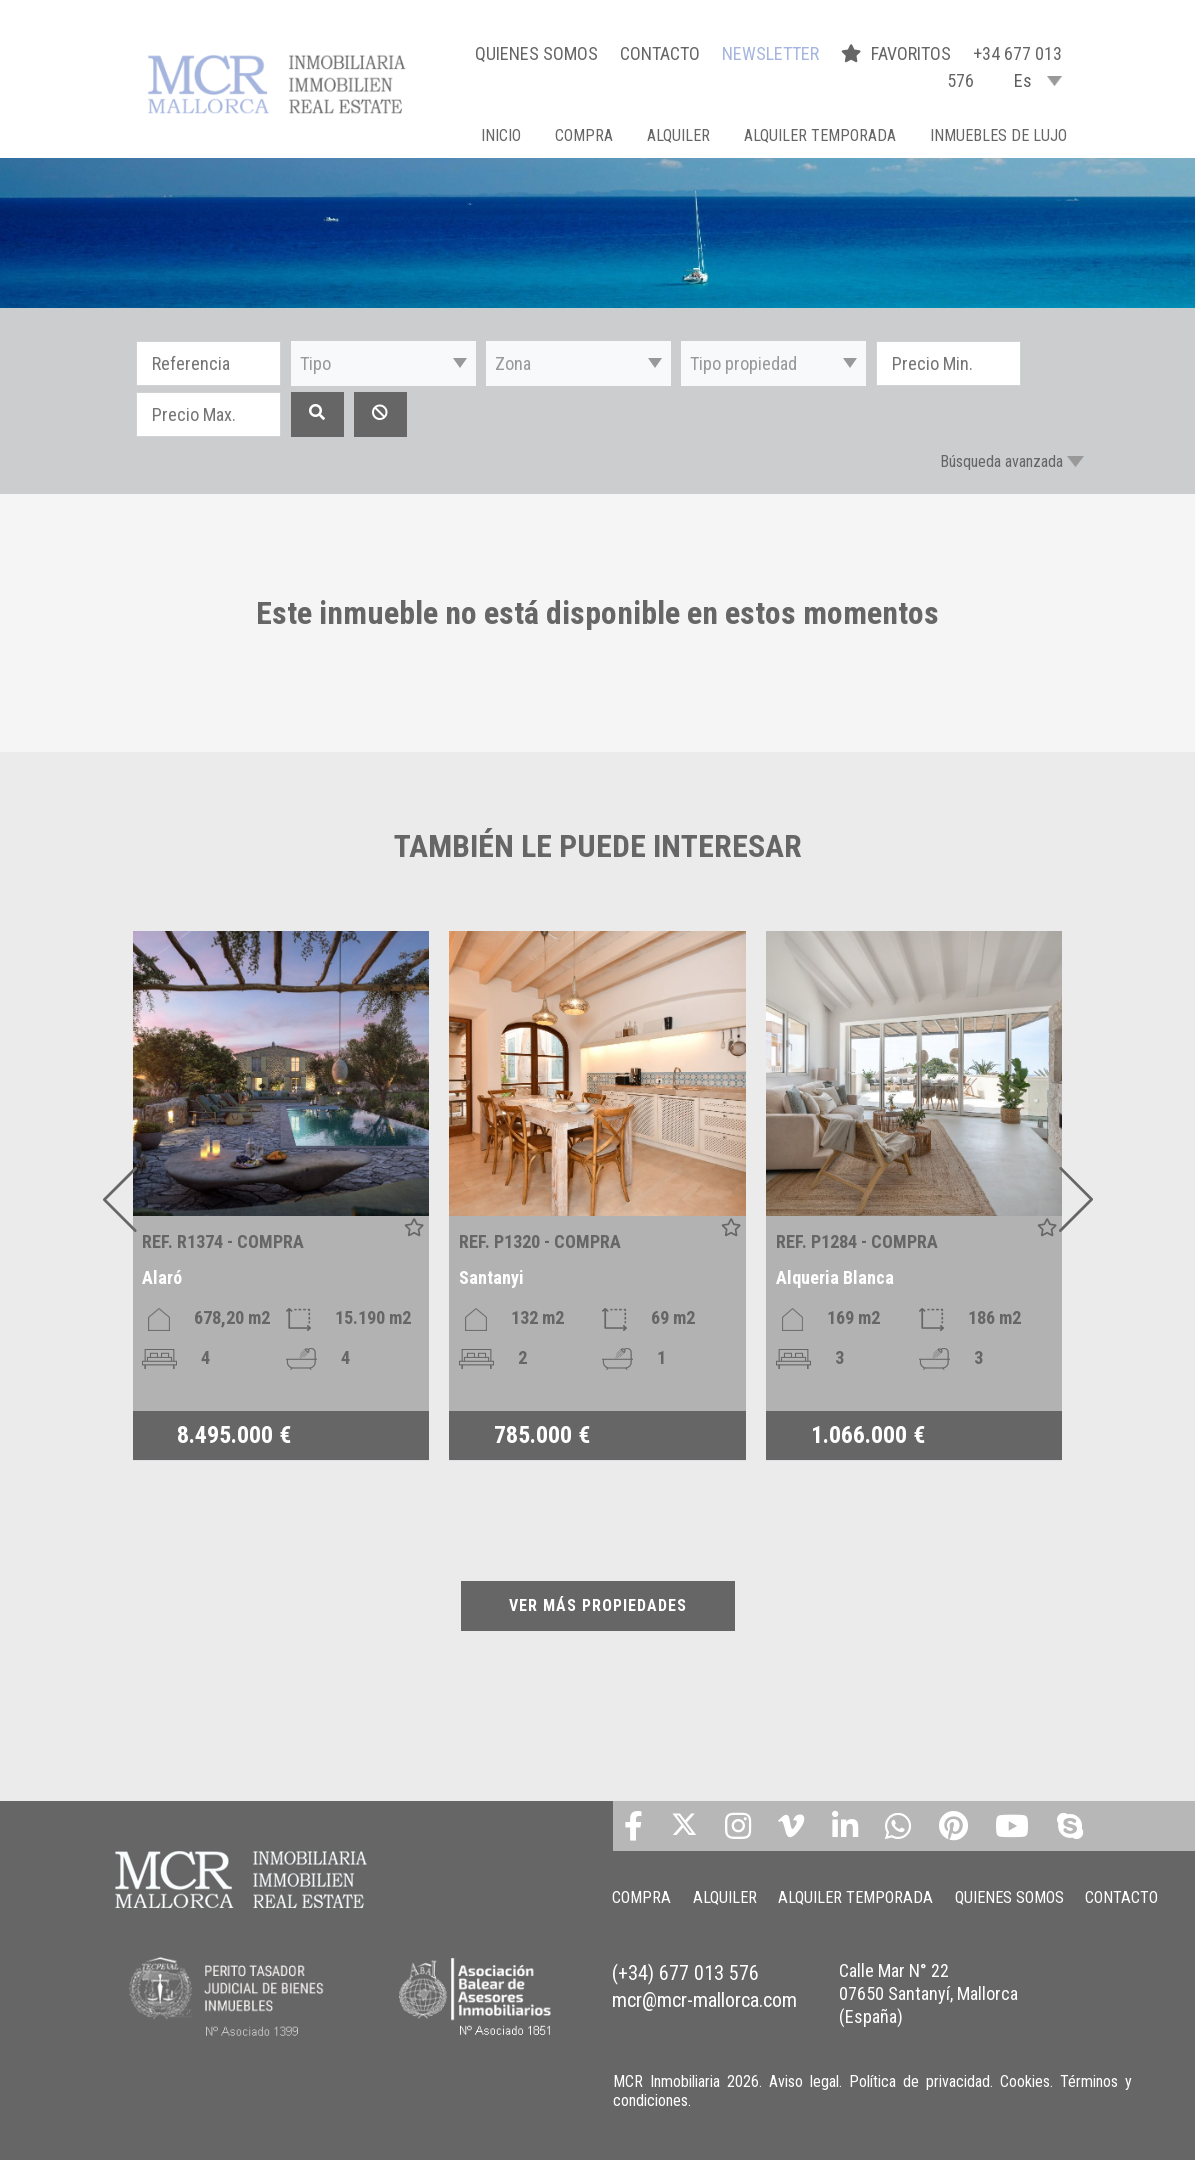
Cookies (1025, 2090)
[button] (383, 363)
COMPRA (584, 135)
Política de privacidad (919, 2090)
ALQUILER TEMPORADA (820, 135)
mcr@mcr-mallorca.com (704, 2021)
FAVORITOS (898, 53)
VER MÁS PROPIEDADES (598, 1605)
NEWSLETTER (770, 53)
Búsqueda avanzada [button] (1001, 461)
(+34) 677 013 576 (685, 1996)
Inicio (501, 135)
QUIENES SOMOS (536, 53)
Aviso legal (804, 2090)
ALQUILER (678, 135)
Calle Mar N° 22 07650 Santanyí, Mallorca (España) (928, 2016)
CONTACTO (660, 53)
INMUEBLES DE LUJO (998, 135)
